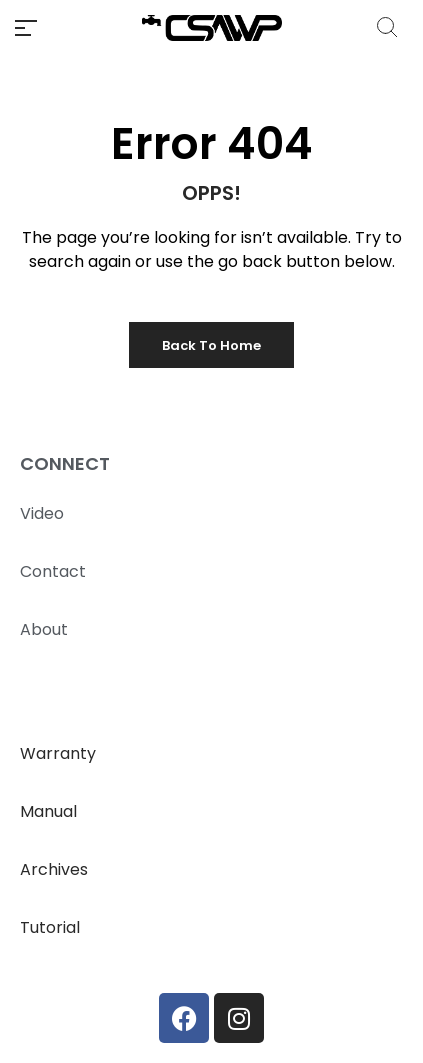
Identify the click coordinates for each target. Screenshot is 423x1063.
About (44, 629)
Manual (48, 811)
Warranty (58, 753)
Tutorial (50, 927)
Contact (53, 571)
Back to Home (211, 345)
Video (42, 513)
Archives (54, 869)
